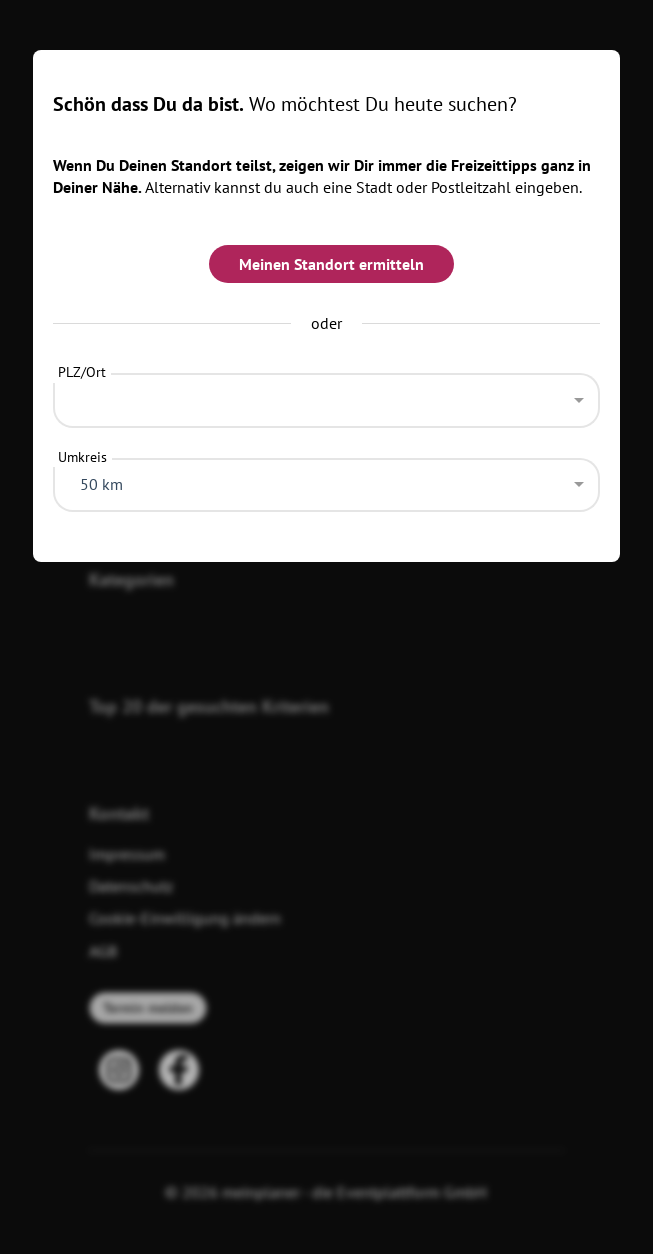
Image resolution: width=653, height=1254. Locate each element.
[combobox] (327, 395)
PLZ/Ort (82, 372)
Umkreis (82, 457)
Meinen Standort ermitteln (331, 264)
